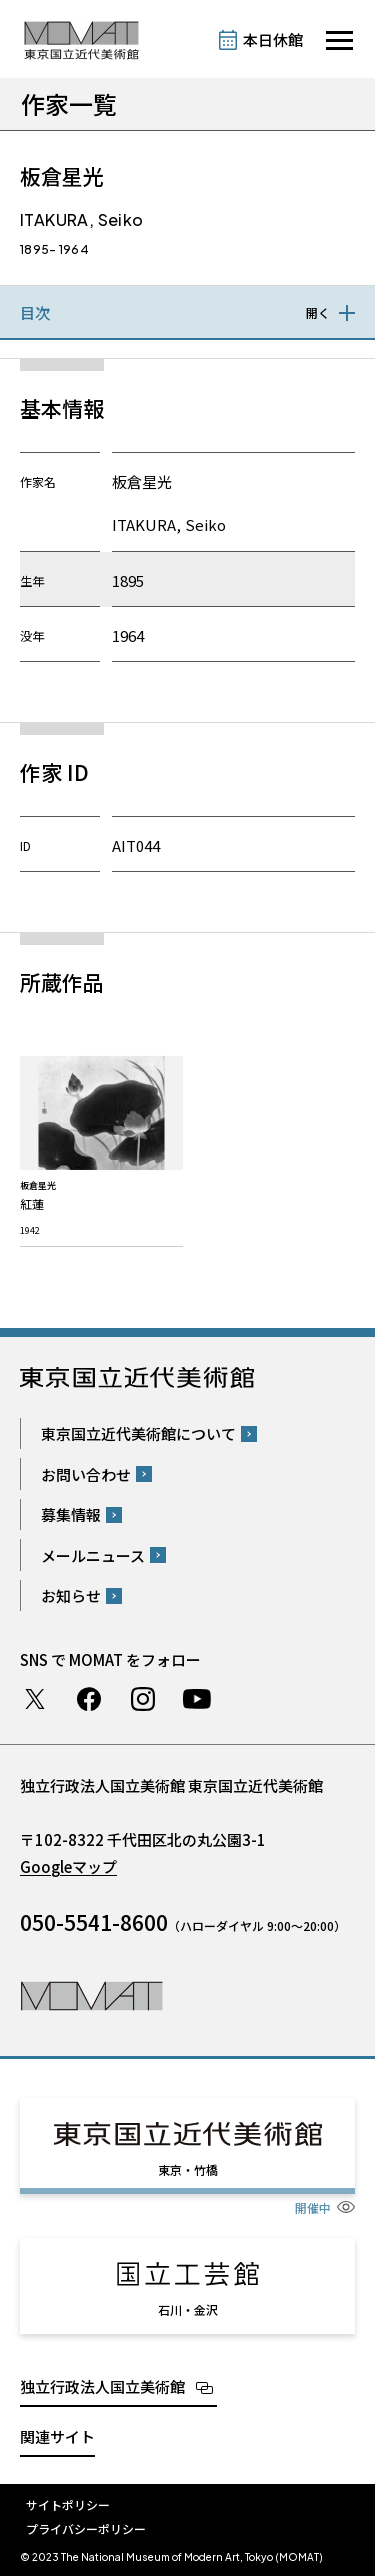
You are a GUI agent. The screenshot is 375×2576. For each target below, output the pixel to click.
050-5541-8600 (94, 1922)
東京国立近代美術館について (138, 1433)
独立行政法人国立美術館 (102, 2386)
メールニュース (93, 1555)
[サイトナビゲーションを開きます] (339, 40)
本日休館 (273, 39)
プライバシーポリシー (86, 2528)
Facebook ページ (89, 1699)
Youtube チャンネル (197, 1699)
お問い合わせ (86, 1474)
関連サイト (57, 2436)
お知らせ (71, 1595)
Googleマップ (68, 1866)
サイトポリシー (68, 2504)
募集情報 (71, 1514)
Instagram (143, 1699)
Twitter (35, 1699)
